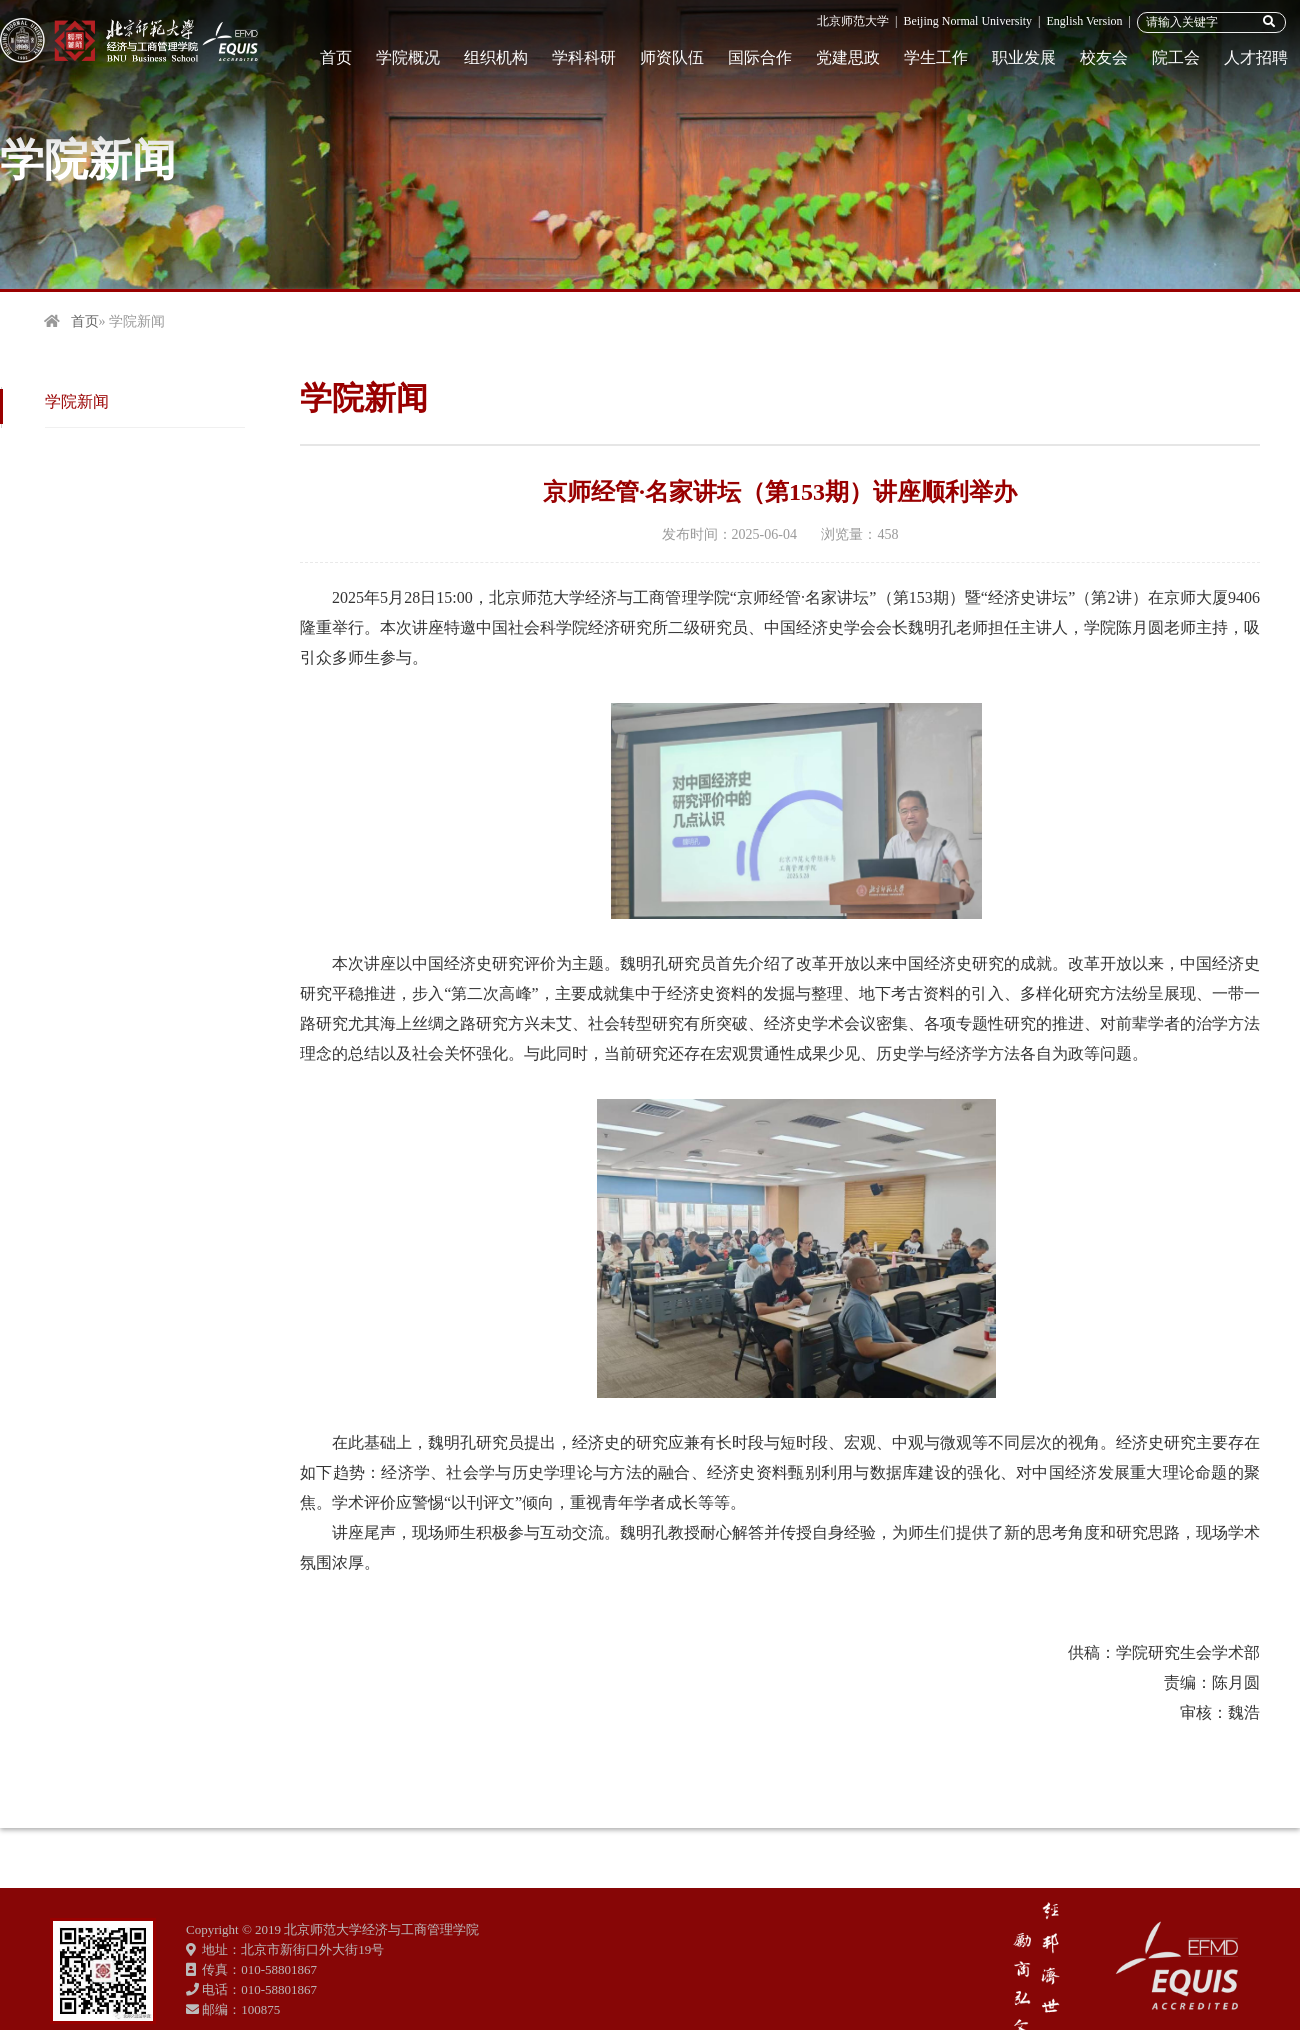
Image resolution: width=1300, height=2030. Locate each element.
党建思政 (848, 57)
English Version (1084, 21)
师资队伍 (672, 57)
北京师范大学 (853, 21)
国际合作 (760, 57)
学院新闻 (77, 401)
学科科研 (584, 57)
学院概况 (408, 57)
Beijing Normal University (967, 21)
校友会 (1104, 57)
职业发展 (1024, 57)
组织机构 (496, 57)
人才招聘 (1256, 57)
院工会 (1176, 57)
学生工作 (936, 57)
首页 (336, 57)
